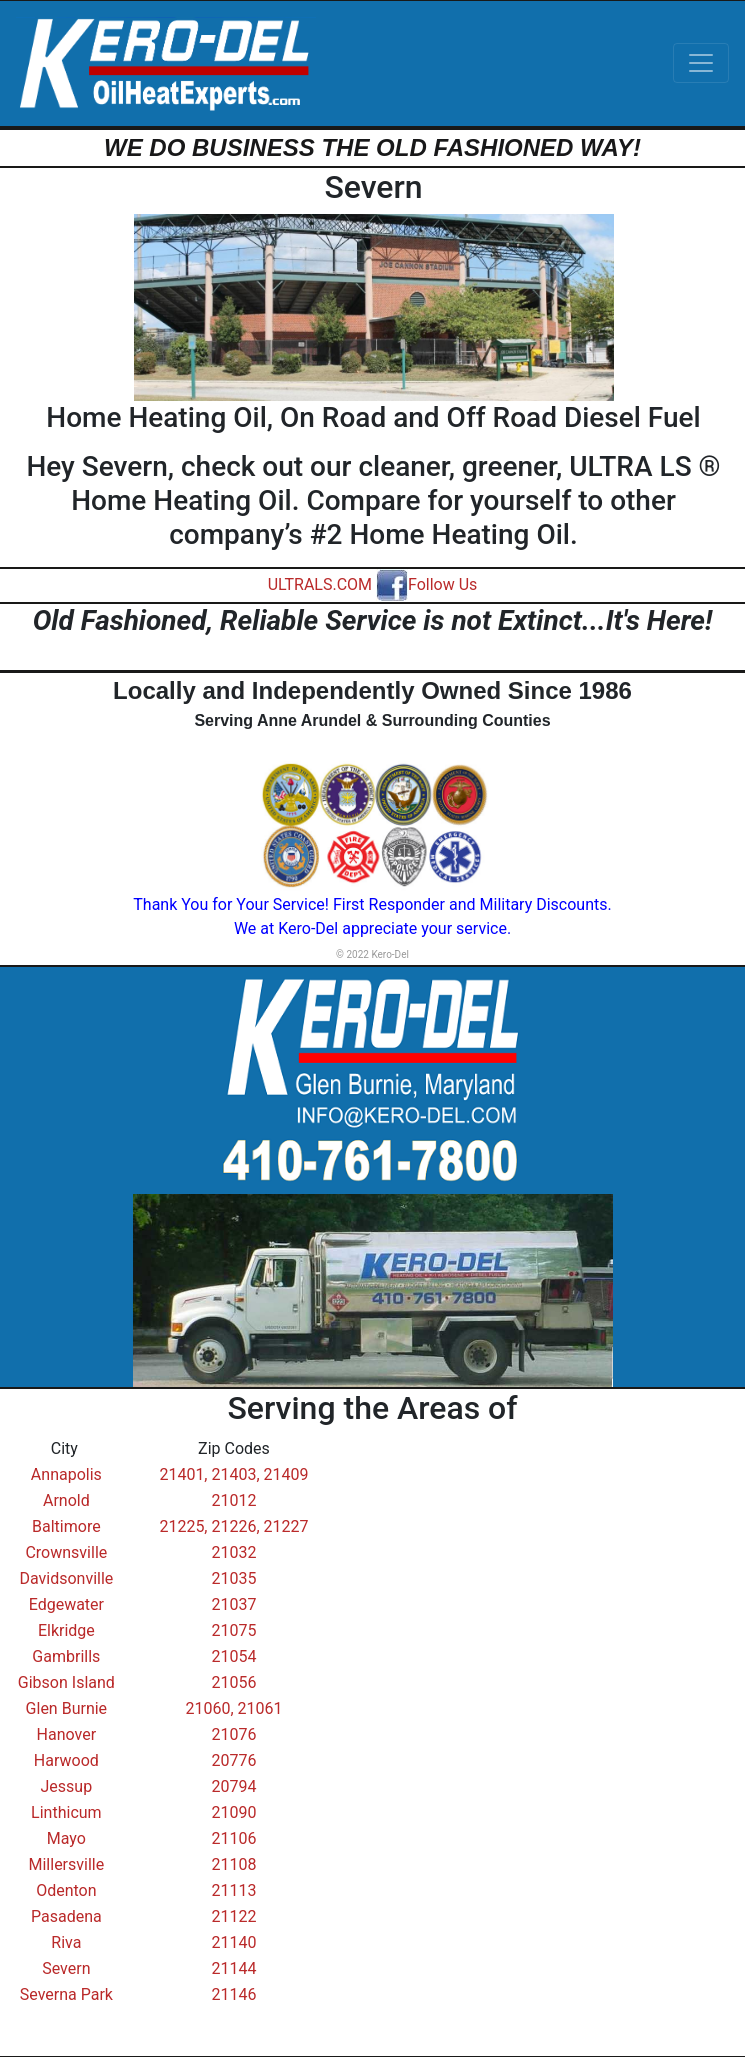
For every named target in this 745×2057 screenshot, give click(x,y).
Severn (66, 1968)
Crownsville (66, 1552)
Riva (66, 1942)
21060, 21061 (233, 1708)
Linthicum (66, 1812)
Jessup (67, 1786)
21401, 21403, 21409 (233, 1474)
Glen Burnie (67, 1708)
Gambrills (66, 1656)
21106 (233, 1838)
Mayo (66, 1838)
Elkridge (66, 1630)
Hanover (67, 1734)
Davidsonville (66, 1578)
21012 (233, 1500)
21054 (233, 1656)
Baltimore (66, 1526)
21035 (233, 1578)
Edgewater (66, 1604)
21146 (233, 1994)
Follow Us (426, 584)
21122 (233, 1916)
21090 (233, 1812)
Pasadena (66, 1916)
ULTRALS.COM (320, 584)
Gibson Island (66, 1682)
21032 (233, 1552)
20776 (233, 1760)
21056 (233, 1682)
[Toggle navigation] (701, 63)
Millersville (66, 1864)
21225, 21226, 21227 (233, 1526)
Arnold (66, 1500)
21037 (233, 1604)
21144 (233, 1968)
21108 (233, 1864)
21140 (233, 1942)
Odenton (66, 1890)
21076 (233, 1734)
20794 (233, 1786)
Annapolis (66, 1474)
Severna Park (66, 1994)
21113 (233, 1890)
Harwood (66, 1760)
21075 (233, 1630)
